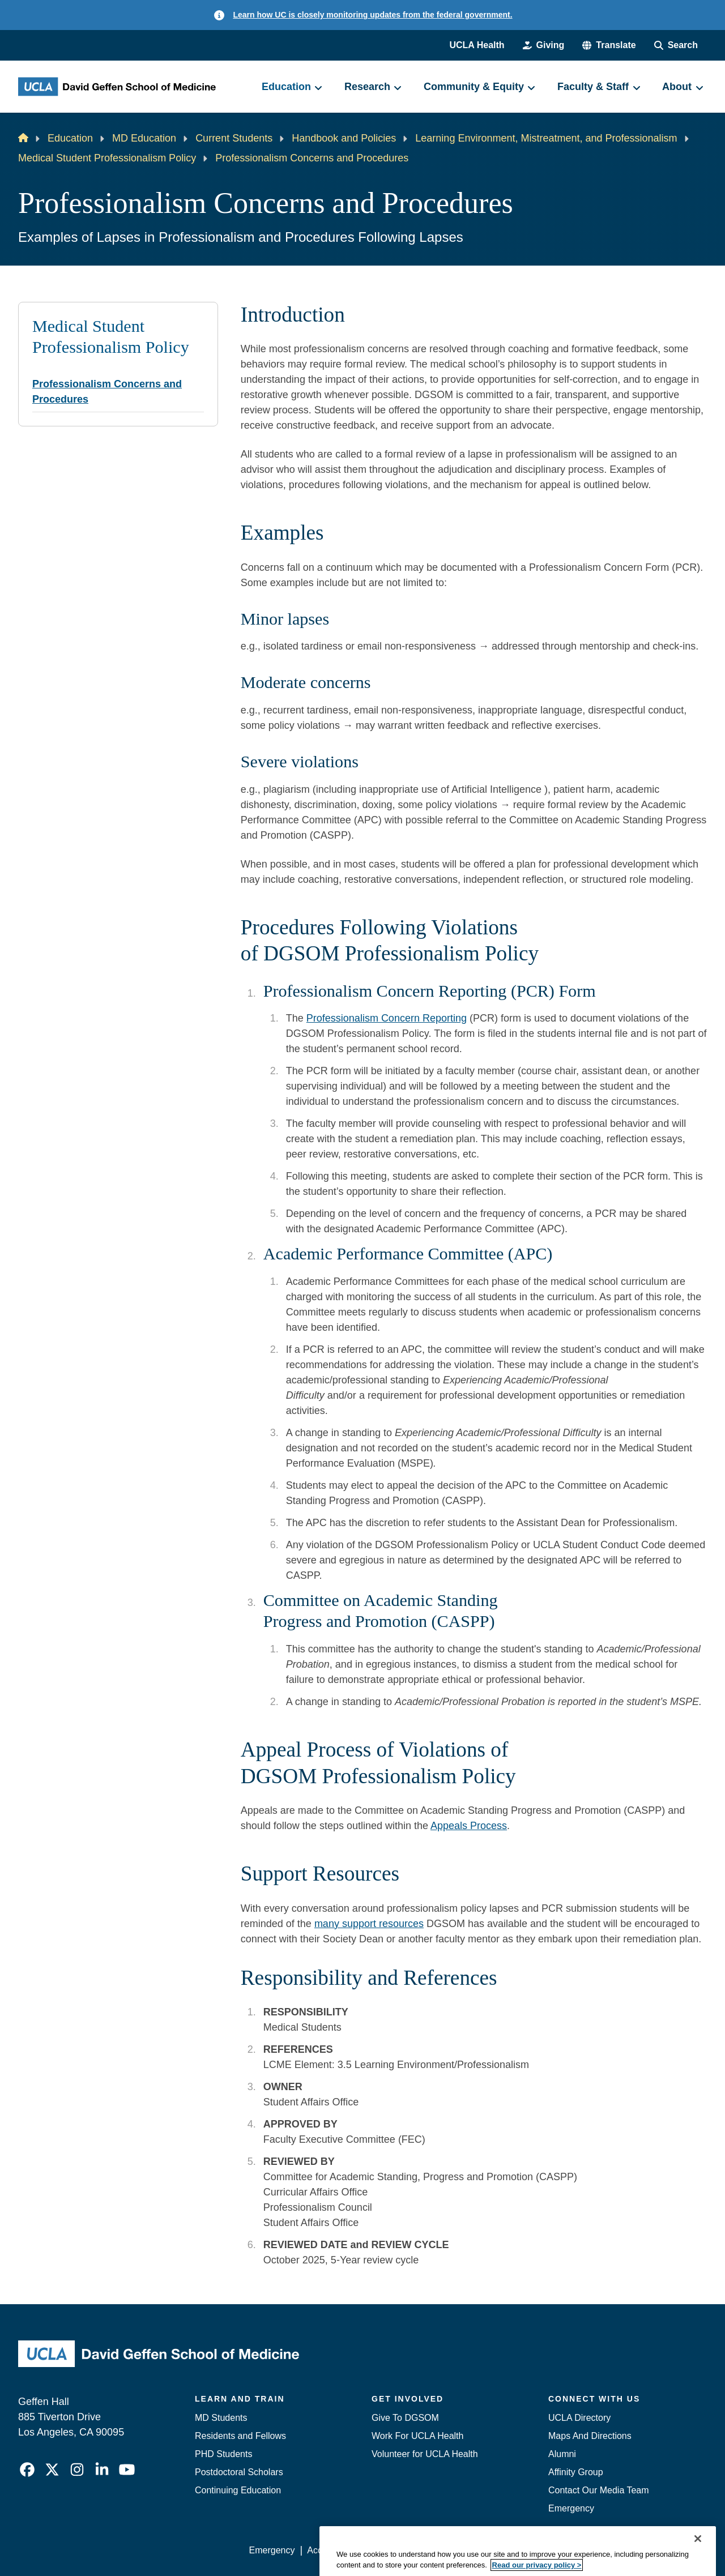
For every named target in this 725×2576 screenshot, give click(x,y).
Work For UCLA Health (417, 2436)
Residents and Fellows (240, 2436)
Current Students (233, 138)
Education (70, 138)
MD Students (221, 2418)
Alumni (562, 2454)
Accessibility (331, 2550)
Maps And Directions (590, 2436)
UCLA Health (476, 45)
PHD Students (223, 2454)
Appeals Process (468, 1825)
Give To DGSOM (405, 2418)
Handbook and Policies (344, 138)
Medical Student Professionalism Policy (107, 158)
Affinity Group (575, 2472)
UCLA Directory (579, 2418)
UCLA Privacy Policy (410, 2550)
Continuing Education (238, 2490)
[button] (609, 45)
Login (599, 2550)
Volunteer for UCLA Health (425, 2454)
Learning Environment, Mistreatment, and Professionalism (546, 138)
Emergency (571, 2508)
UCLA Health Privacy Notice (520, 2550)
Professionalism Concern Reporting (386, 1018)
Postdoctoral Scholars (239, 2472)
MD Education (144, 138)
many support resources (369, 1923)
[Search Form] (676, 45)
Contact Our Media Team (598, 2490)
